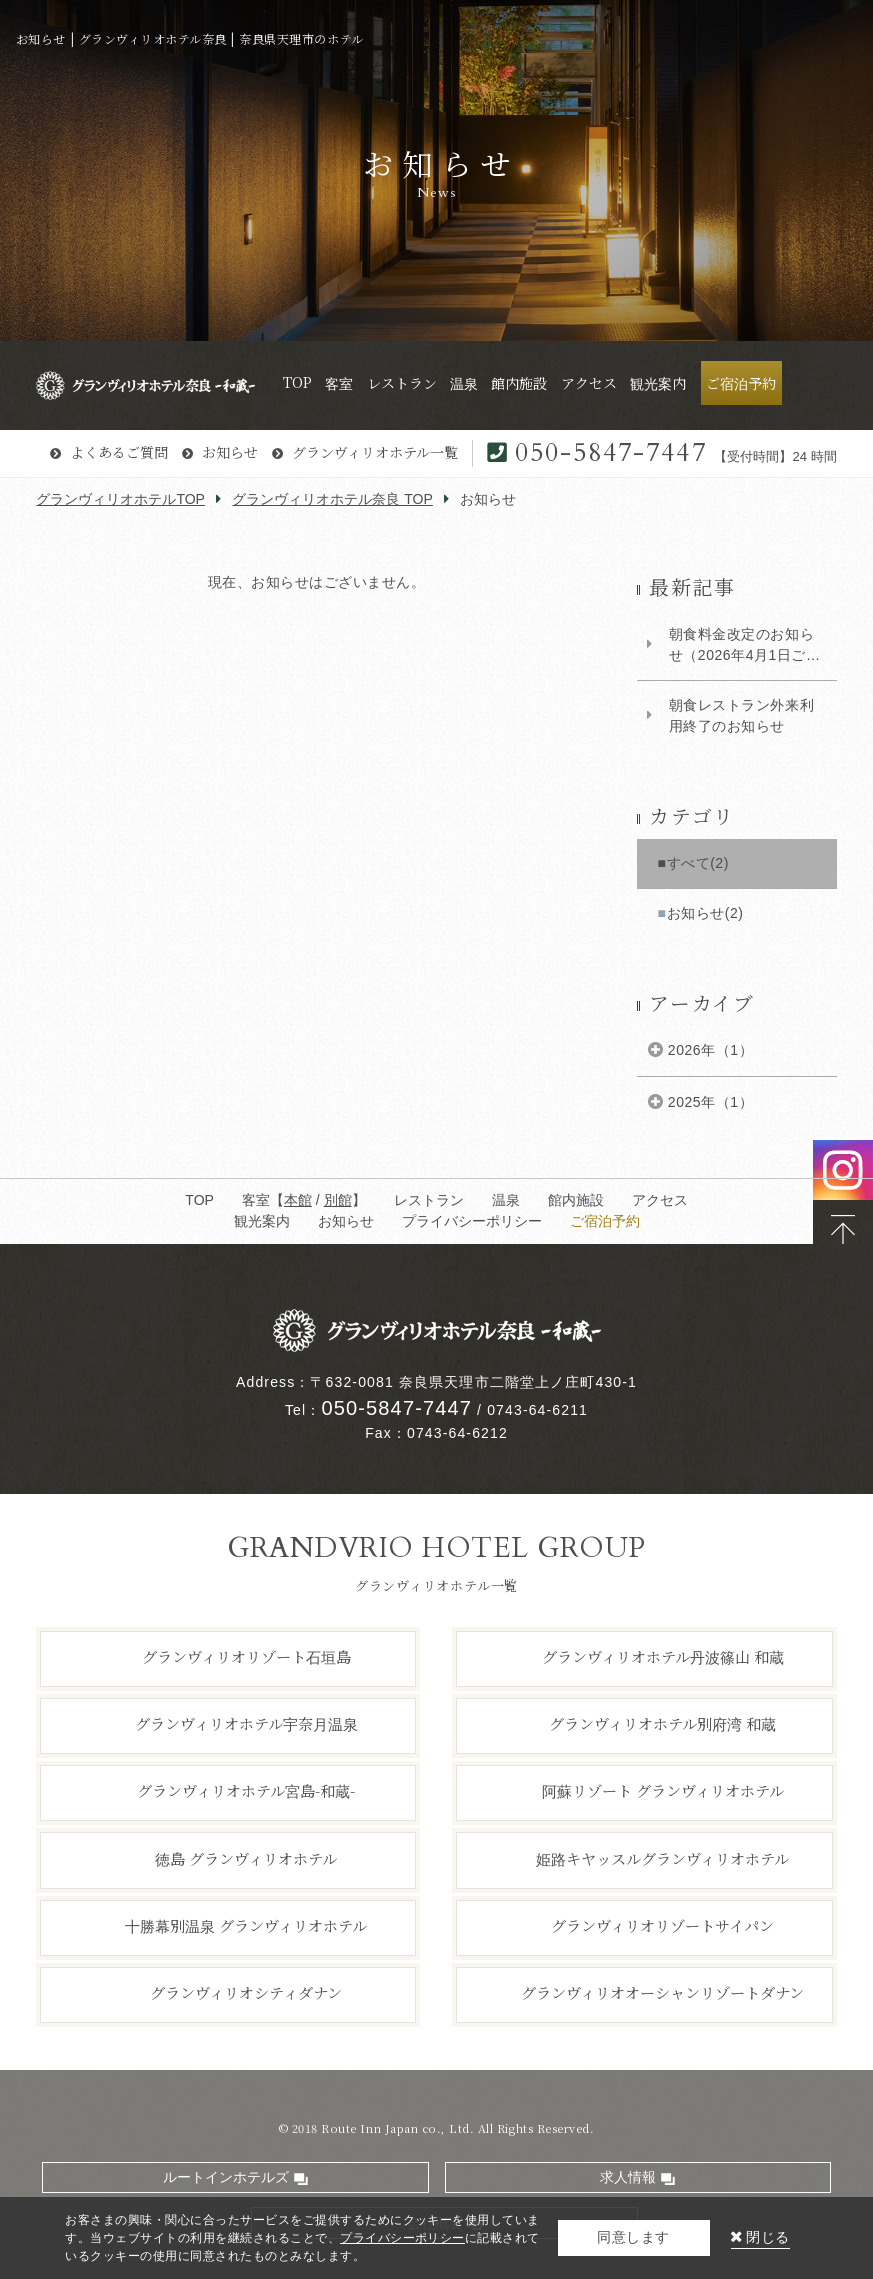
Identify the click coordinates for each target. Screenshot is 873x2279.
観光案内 (262, 1221)
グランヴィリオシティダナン (246, 1992)
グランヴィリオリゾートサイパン (662, 1925)
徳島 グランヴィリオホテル (246, 1857)
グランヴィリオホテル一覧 (375, 452)
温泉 (506, 1200)
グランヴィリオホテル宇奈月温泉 (246, 1723)
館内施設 (576, 1200)
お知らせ (230, 452)
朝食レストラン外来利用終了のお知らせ (741, 715)
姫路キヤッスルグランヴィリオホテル (662, 1857)
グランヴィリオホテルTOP (120, 499)
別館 (338, 1200)
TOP (199, 1200)
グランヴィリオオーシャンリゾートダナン (662, 1992)
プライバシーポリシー (472, 1221)
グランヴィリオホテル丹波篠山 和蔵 (663, 1656)
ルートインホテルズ (226, 2177)
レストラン (429, 1200)
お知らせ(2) (705, 913)
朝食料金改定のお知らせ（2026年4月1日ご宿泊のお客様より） (745, 646)
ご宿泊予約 (605, 1221)
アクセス (660, 1200)
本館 (298, 1200)
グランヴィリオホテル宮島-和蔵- (246, 1790)
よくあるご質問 (119, 452)
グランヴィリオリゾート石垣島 (246, 1656)
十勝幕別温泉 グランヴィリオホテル (246, 1925)
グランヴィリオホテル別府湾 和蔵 (662, 1723)
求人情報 (628, 2177)
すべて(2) (698, 863)
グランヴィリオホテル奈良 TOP (332, 499)
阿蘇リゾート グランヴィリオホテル (663, 1790)
